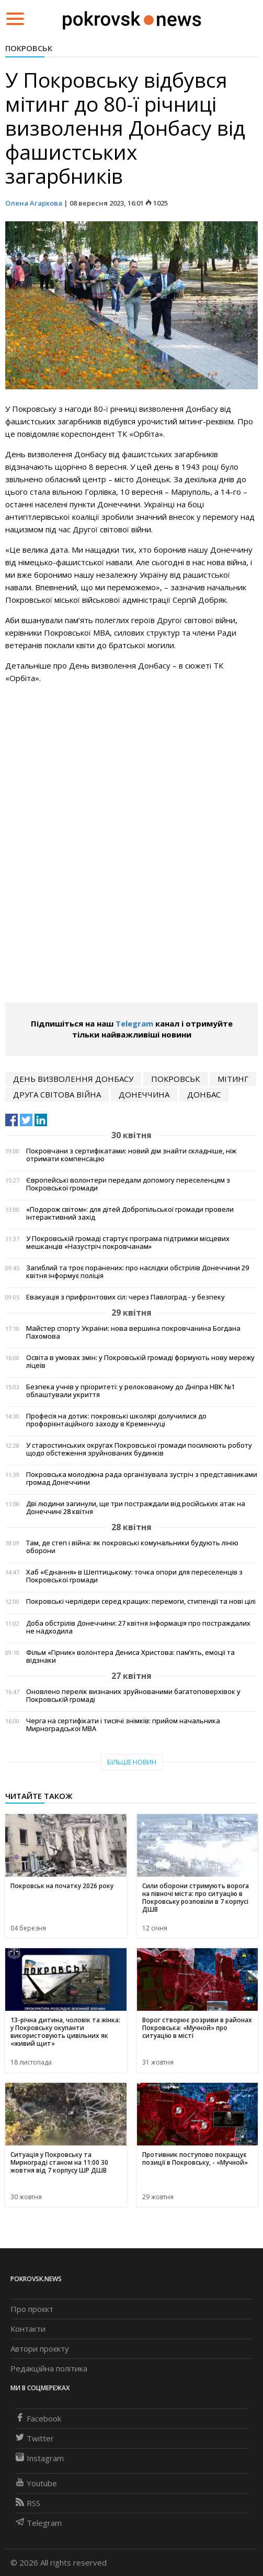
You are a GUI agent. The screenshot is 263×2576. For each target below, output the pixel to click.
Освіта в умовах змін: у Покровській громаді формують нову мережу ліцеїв (140, 1361)
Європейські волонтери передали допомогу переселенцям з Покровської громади (128, 1184)
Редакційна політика (48, 2368)
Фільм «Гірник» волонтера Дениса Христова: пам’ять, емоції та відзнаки (130, 1656)
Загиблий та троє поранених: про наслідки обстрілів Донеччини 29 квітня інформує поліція (137, 1272)
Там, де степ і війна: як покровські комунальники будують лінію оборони (132, 1547)
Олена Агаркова (33, 203)
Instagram (40, 2458)
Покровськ (28, 48)
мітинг (233, 1079)
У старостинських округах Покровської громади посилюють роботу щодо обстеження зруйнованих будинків (139, 1449)
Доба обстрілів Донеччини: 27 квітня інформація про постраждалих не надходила (138, 1627)
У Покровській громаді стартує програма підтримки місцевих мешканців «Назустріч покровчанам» (128, 1242)
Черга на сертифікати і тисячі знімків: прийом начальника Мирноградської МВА (123, 1725)
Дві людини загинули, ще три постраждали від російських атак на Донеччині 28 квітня (135, 1508)
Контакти (27, 2328)
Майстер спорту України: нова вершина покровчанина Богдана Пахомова (133, 1332)
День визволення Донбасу (73, 1079)
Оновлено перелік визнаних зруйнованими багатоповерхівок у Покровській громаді (133, 1695)
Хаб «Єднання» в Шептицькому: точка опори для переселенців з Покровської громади (134, 1576)
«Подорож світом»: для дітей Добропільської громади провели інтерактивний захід (130, 1213)
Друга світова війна (57, 1094)
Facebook (38, 2418)
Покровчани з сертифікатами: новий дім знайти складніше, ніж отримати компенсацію (131, 1155)
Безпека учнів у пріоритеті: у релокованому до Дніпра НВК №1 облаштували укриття (130, 1391)
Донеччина (144, 1094)
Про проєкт (31, 2309)
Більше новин (131, 1762)
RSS (28, 2503)
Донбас (204, 1094)
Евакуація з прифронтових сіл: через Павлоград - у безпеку (125, 1297)
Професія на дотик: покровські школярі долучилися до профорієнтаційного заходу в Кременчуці (116, 1420)
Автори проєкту (39, 2348)
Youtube (36, 2483)
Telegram (134, 1023)
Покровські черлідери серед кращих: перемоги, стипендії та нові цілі (141, 1601)
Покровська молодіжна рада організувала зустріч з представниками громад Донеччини (141, 1478)
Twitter (35, 2438)
